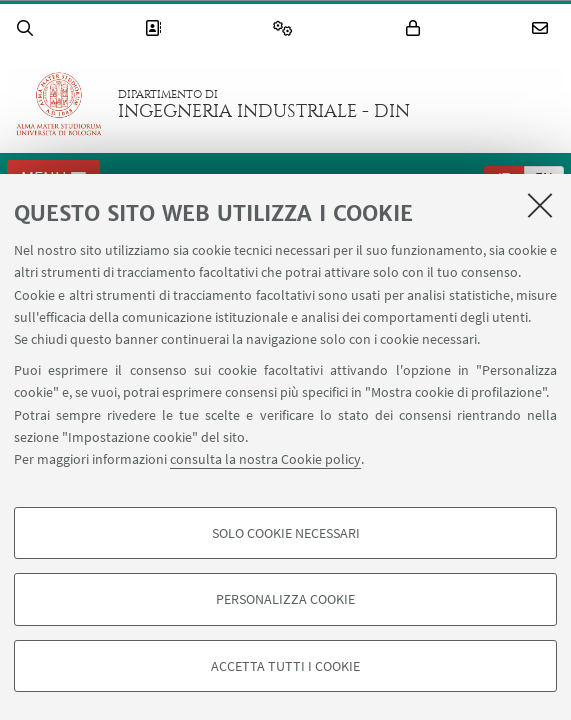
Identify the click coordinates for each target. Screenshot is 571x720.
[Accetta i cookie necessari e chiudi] (540, 205)
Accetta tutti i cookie (285, 666)
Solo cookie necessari (286, 533)
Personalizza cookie (285, 599)
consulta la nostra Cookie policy (265, 459)
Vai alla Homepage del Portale (59, 104)
